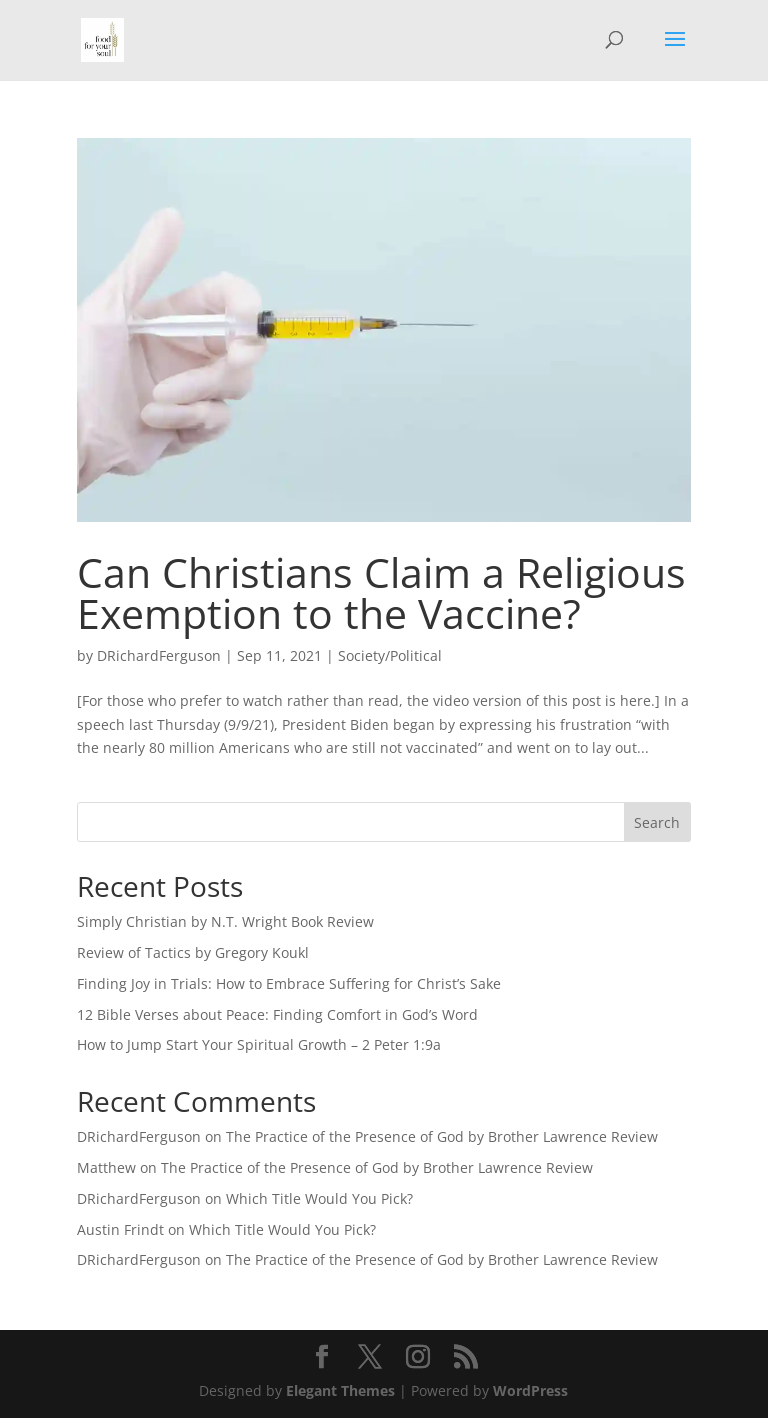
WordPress (530, 1390)
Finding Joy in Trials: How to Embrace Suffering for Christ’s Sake (289, 983)
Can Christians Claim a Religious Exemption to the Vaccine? (381, 592)
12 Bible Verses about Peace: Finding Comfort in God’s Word (277, 1014)
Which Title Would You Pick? (319, 1198)
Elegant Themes (340, 1390)
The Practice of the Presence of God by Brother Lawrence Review (442, 1136)
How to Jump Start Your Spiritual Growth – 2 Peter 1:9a (259, 1044)
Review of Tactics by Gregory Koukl (193, 952)
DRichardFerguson (159, 655)
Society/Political (390, 655)
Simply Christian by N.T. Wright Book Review (225, 921)
